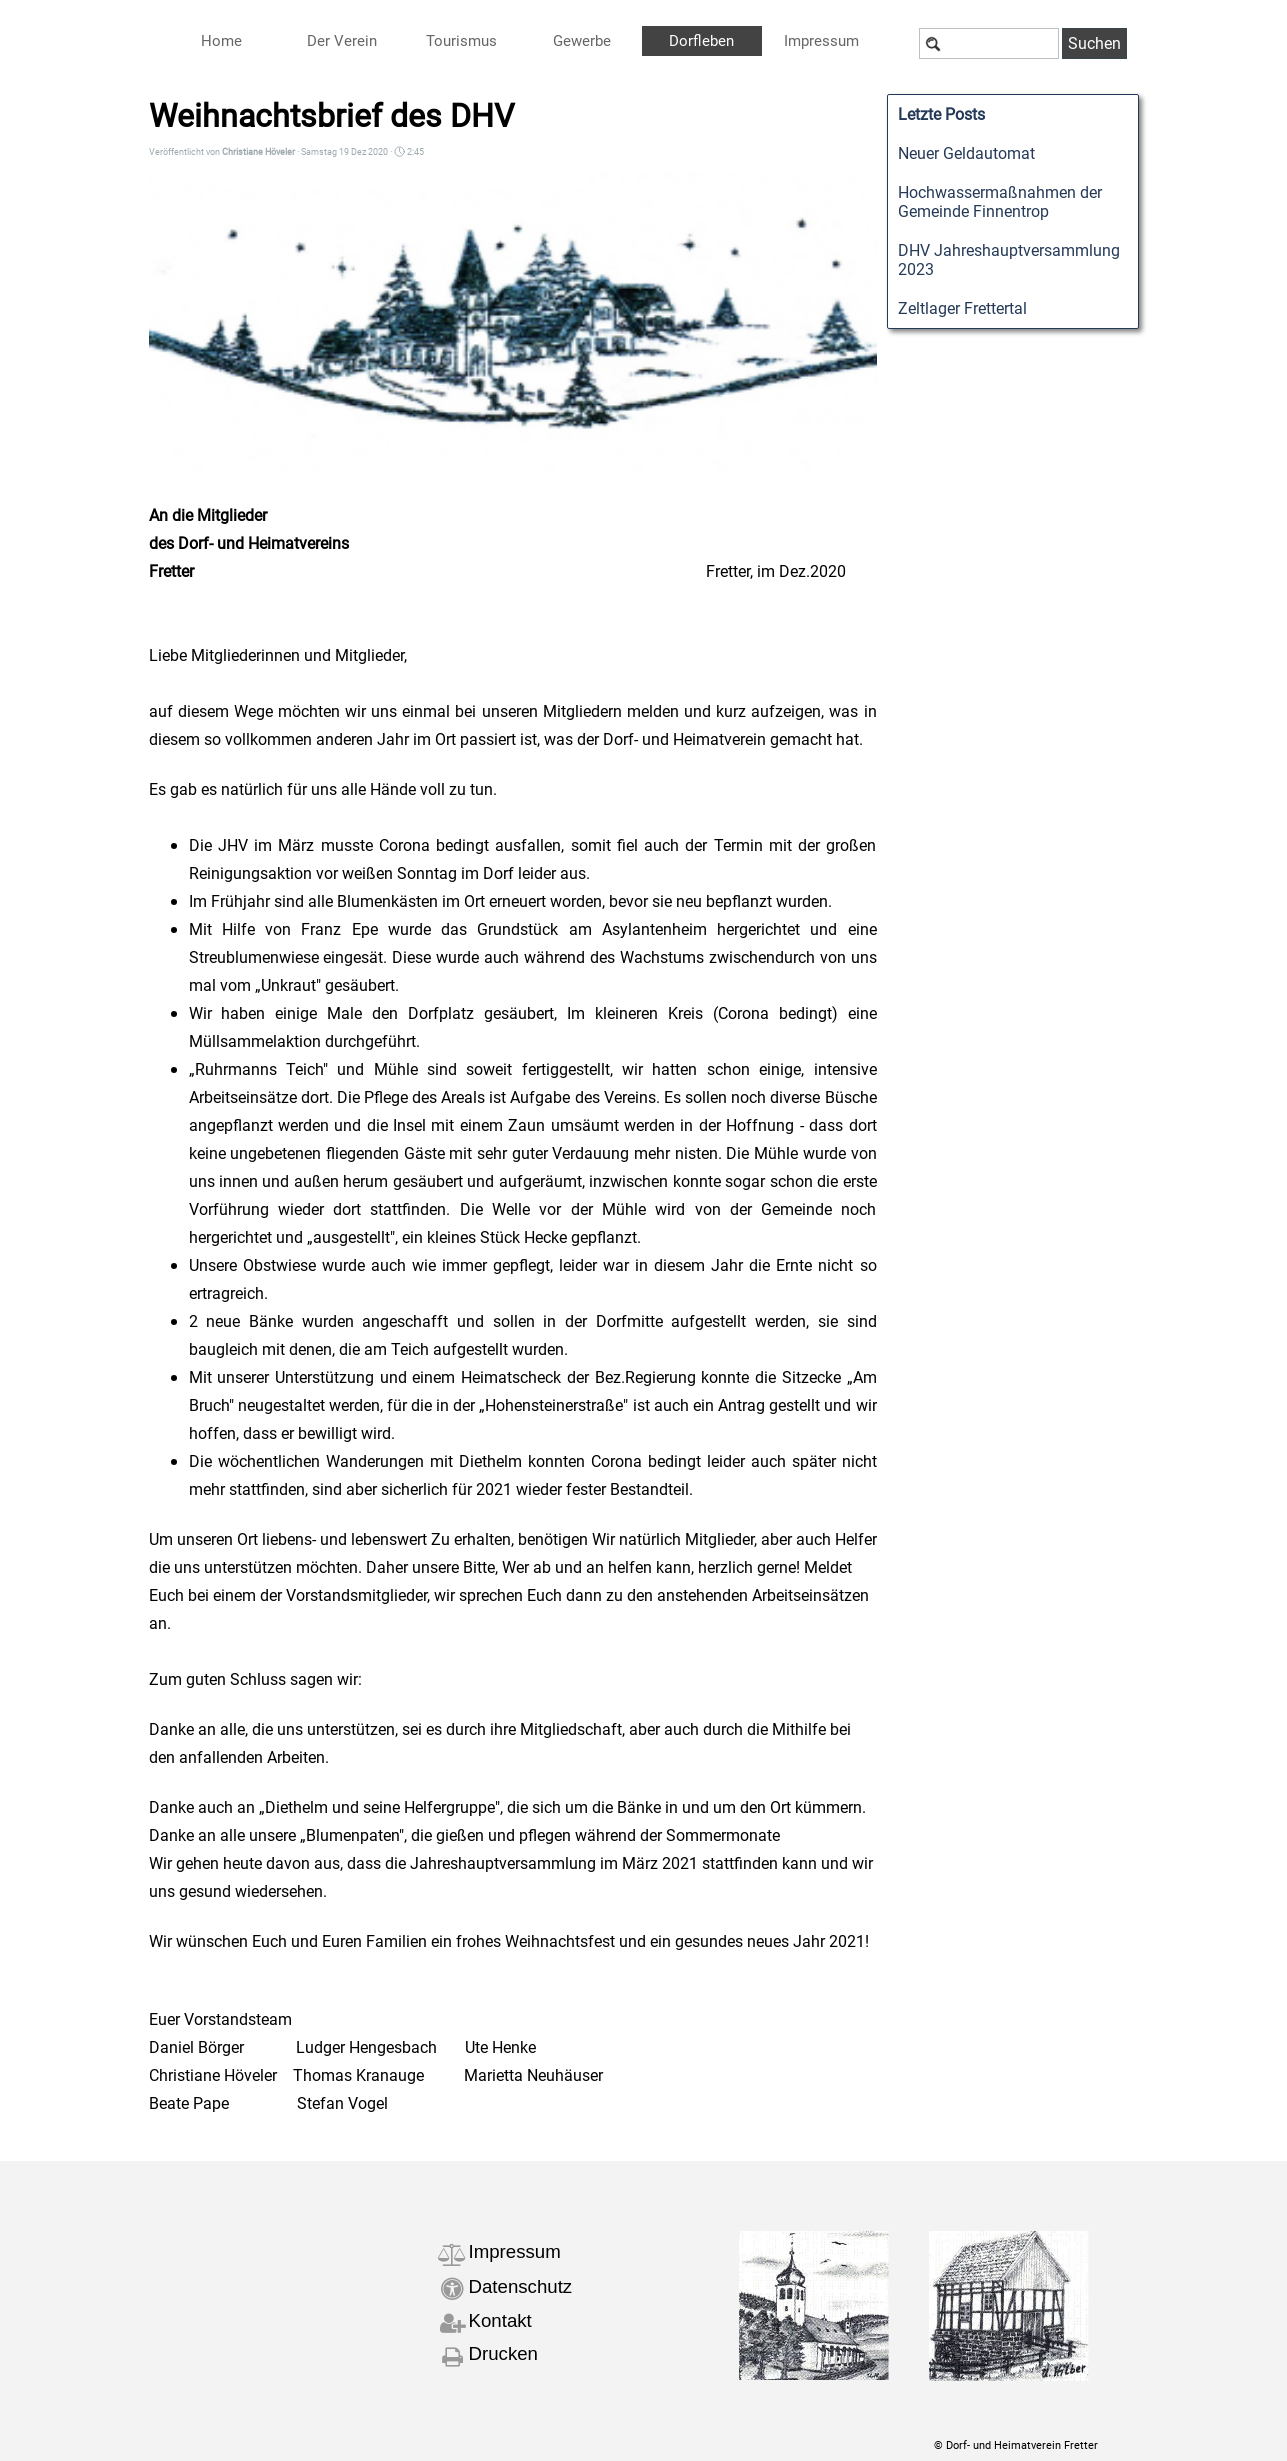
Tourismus (461, 41)
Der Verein (342, 41)
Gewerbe (582, 41)
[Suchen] (989, 43)
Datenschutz (521, 2286)
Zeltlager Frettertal (962, 308)
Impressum (515, 2251)
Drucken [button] (503, 2353)
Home (221, 41)
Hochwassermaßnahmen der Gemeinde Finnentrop (1000, 202)
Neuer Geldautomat (966, 153)
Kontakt (500, 2320)
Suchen (1094, 43)
